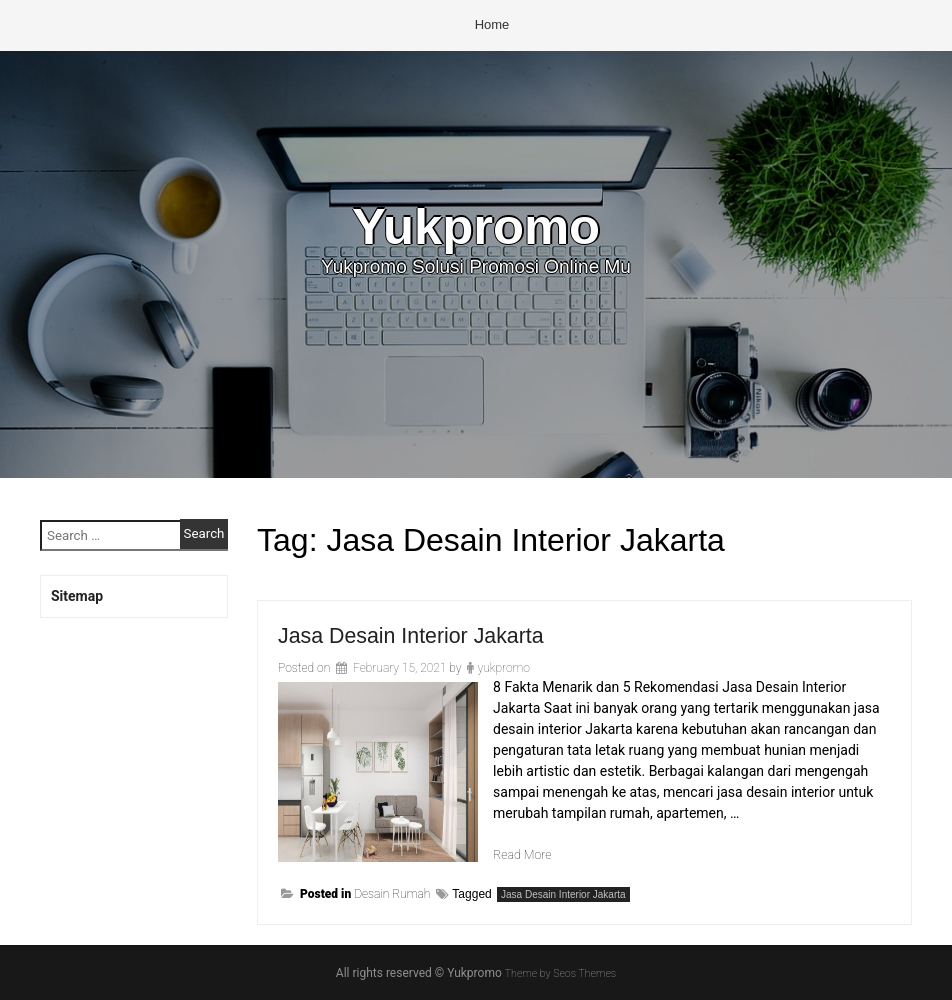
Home (492, 24)
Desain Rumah (392, 894)
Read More (526, 854)
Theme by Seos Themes (560, 973)
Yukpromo (475, 230)
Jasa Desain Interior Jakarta (427, 634)
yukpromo (503, 668)
